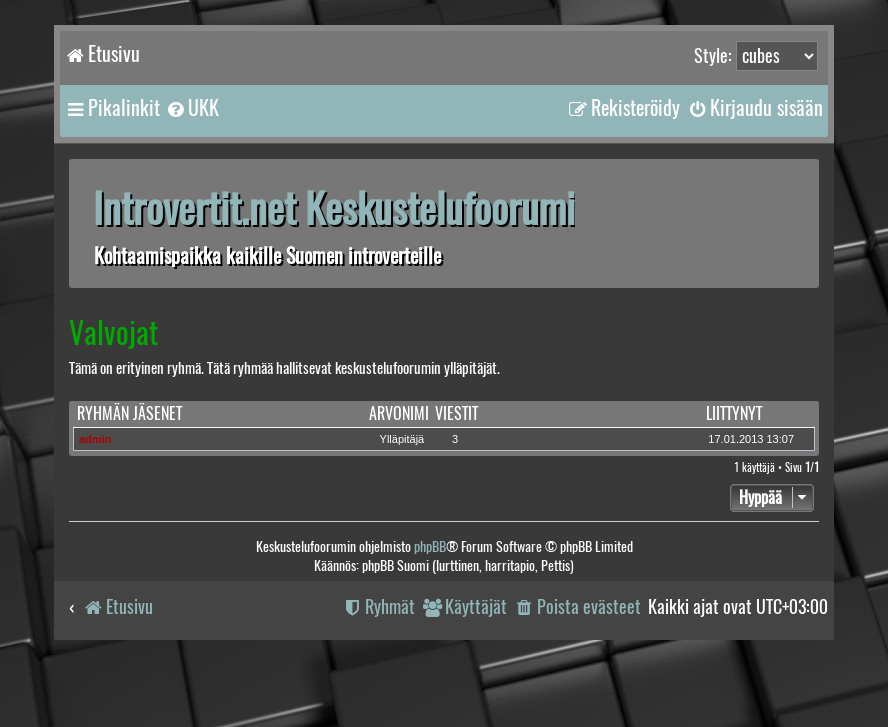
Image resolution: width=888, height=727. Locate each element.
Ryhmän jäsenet (129, 413)
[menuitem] (192, 108)
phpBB (430, 546)
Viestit (456, 413)
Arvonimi (399, 413)
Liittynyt (734, 413)
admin (95, 439)
